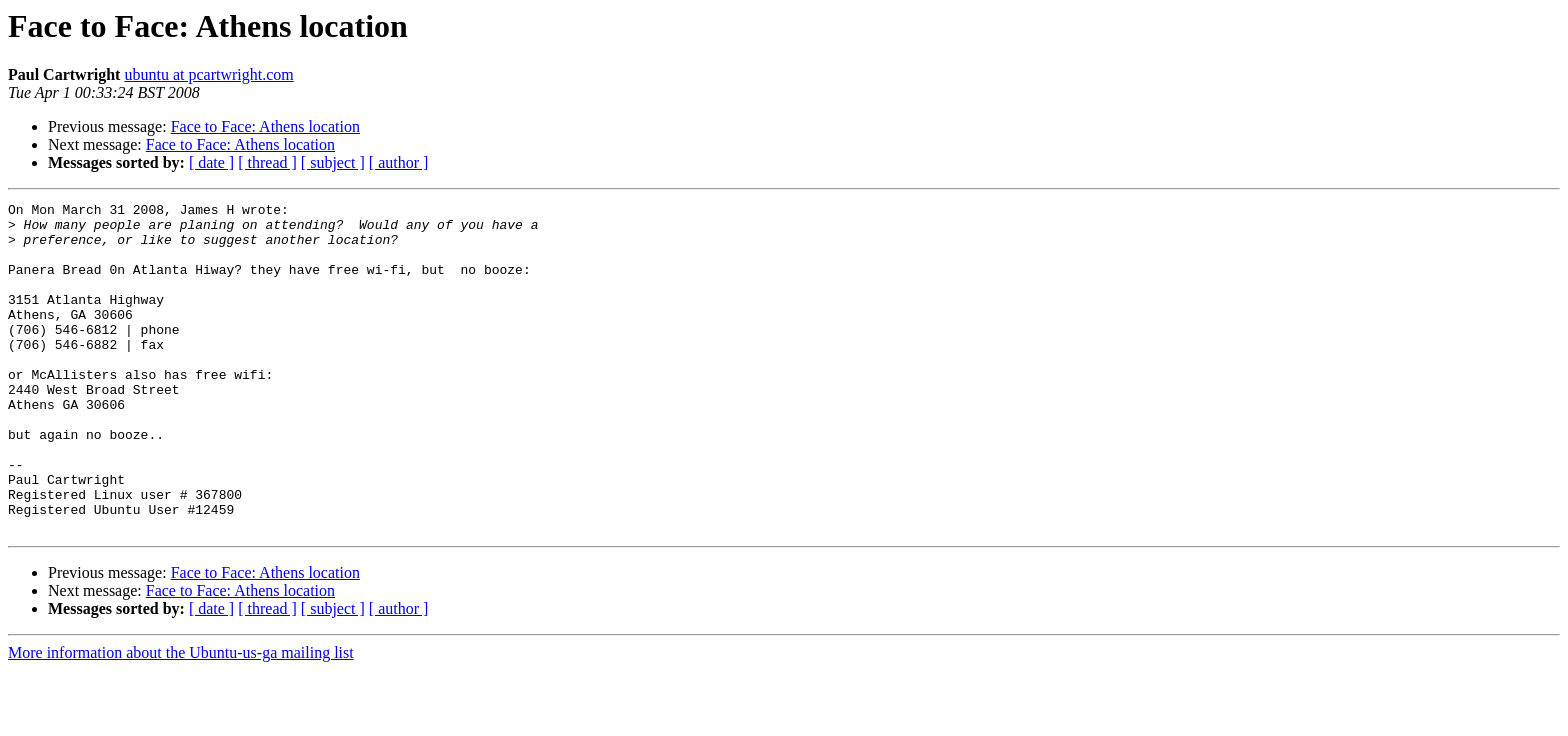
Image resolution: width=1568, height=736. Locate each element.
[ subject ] (333, 162)
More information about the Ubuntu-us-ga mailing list (181, 718)
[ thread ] (267, 162)
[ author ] (399, 162)
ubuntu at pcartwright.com (208, 74)
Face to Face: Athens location (265, 126)
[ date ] (211, 162)
